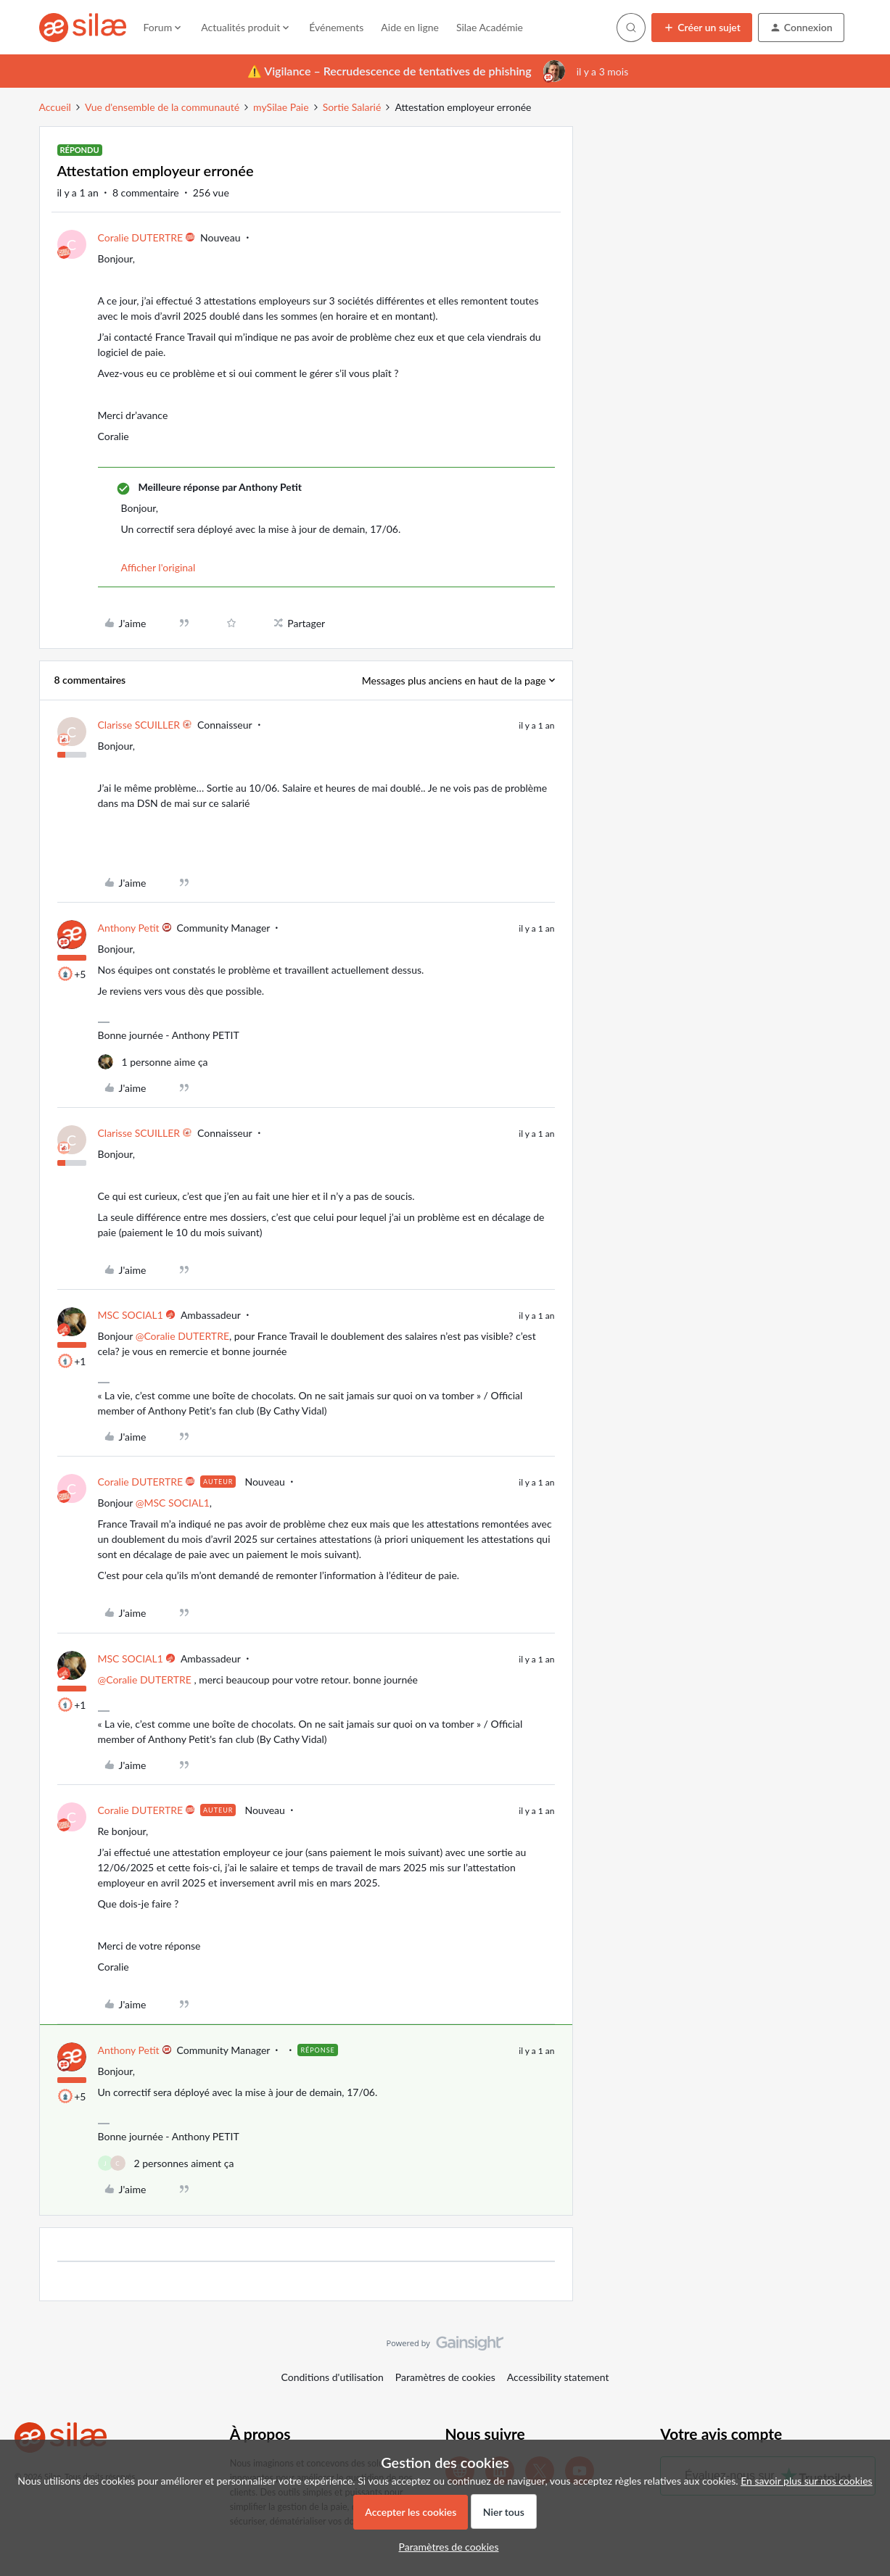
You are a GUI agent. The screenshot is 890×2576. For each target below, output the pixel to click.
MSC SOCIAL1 (130, 1315)
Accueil (55, 107)
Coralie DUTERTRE (141, 237)
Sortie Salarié (352, 107)
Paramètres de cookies (445, 2377)
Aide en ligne (410, 27)
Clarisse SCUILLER (139, 724)
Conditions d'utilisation (332, 2377)
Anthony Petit (129, 928)
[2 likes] (166, 2163)
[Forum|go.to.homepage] (82, 27)
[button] (701, 27)
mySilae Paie (281, 107)
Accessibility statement (558, 2377)
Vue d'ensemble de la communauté (162, 107)
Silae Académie (489, 27)
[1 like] (153, 1061)
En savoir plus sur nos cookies (806, 2480)
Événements (336, 27)
